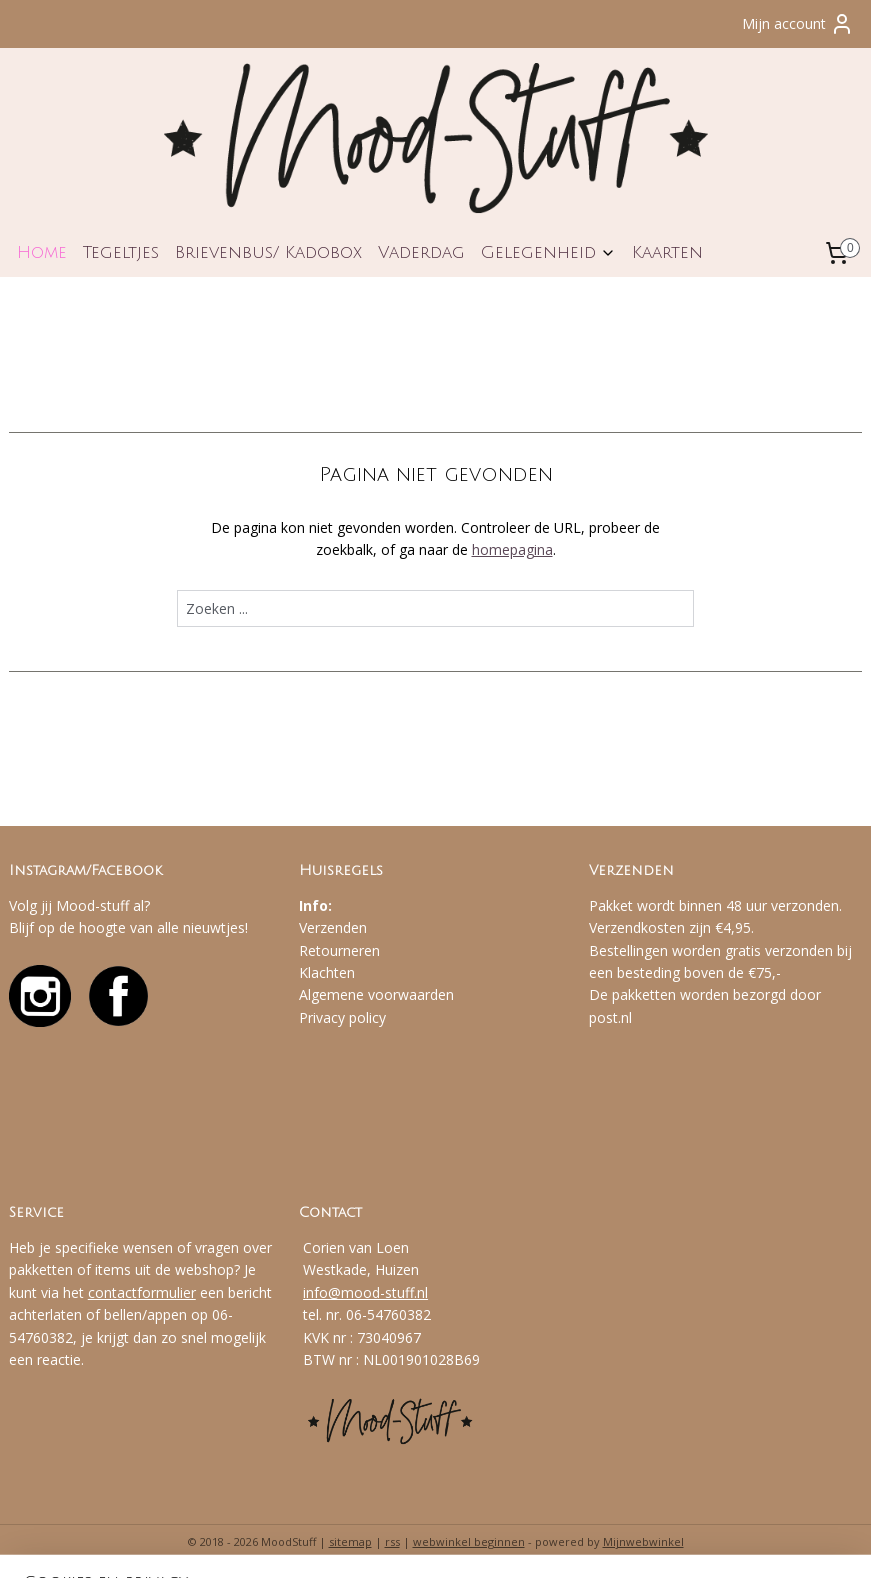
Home (42, 252)
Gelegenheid (548, 252)
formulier (166, 1292)
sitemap (350, 1541)
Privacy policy (342, 1017)
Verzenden (333, 927)
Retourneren (339, 950)
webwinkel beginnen (469, 1541)
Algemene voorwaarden (376, 994)
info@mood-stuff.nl (365, 1292)
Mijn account (798, 24)
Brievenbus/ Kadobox (268, 252)
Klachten (327, 972)
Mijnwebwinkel (643, 1541)
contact (112, 1292)
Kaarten (667, 252)
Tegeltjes (121, 252)
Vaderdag (421, 252)
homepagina (512, 549)
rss (392, 1541)
